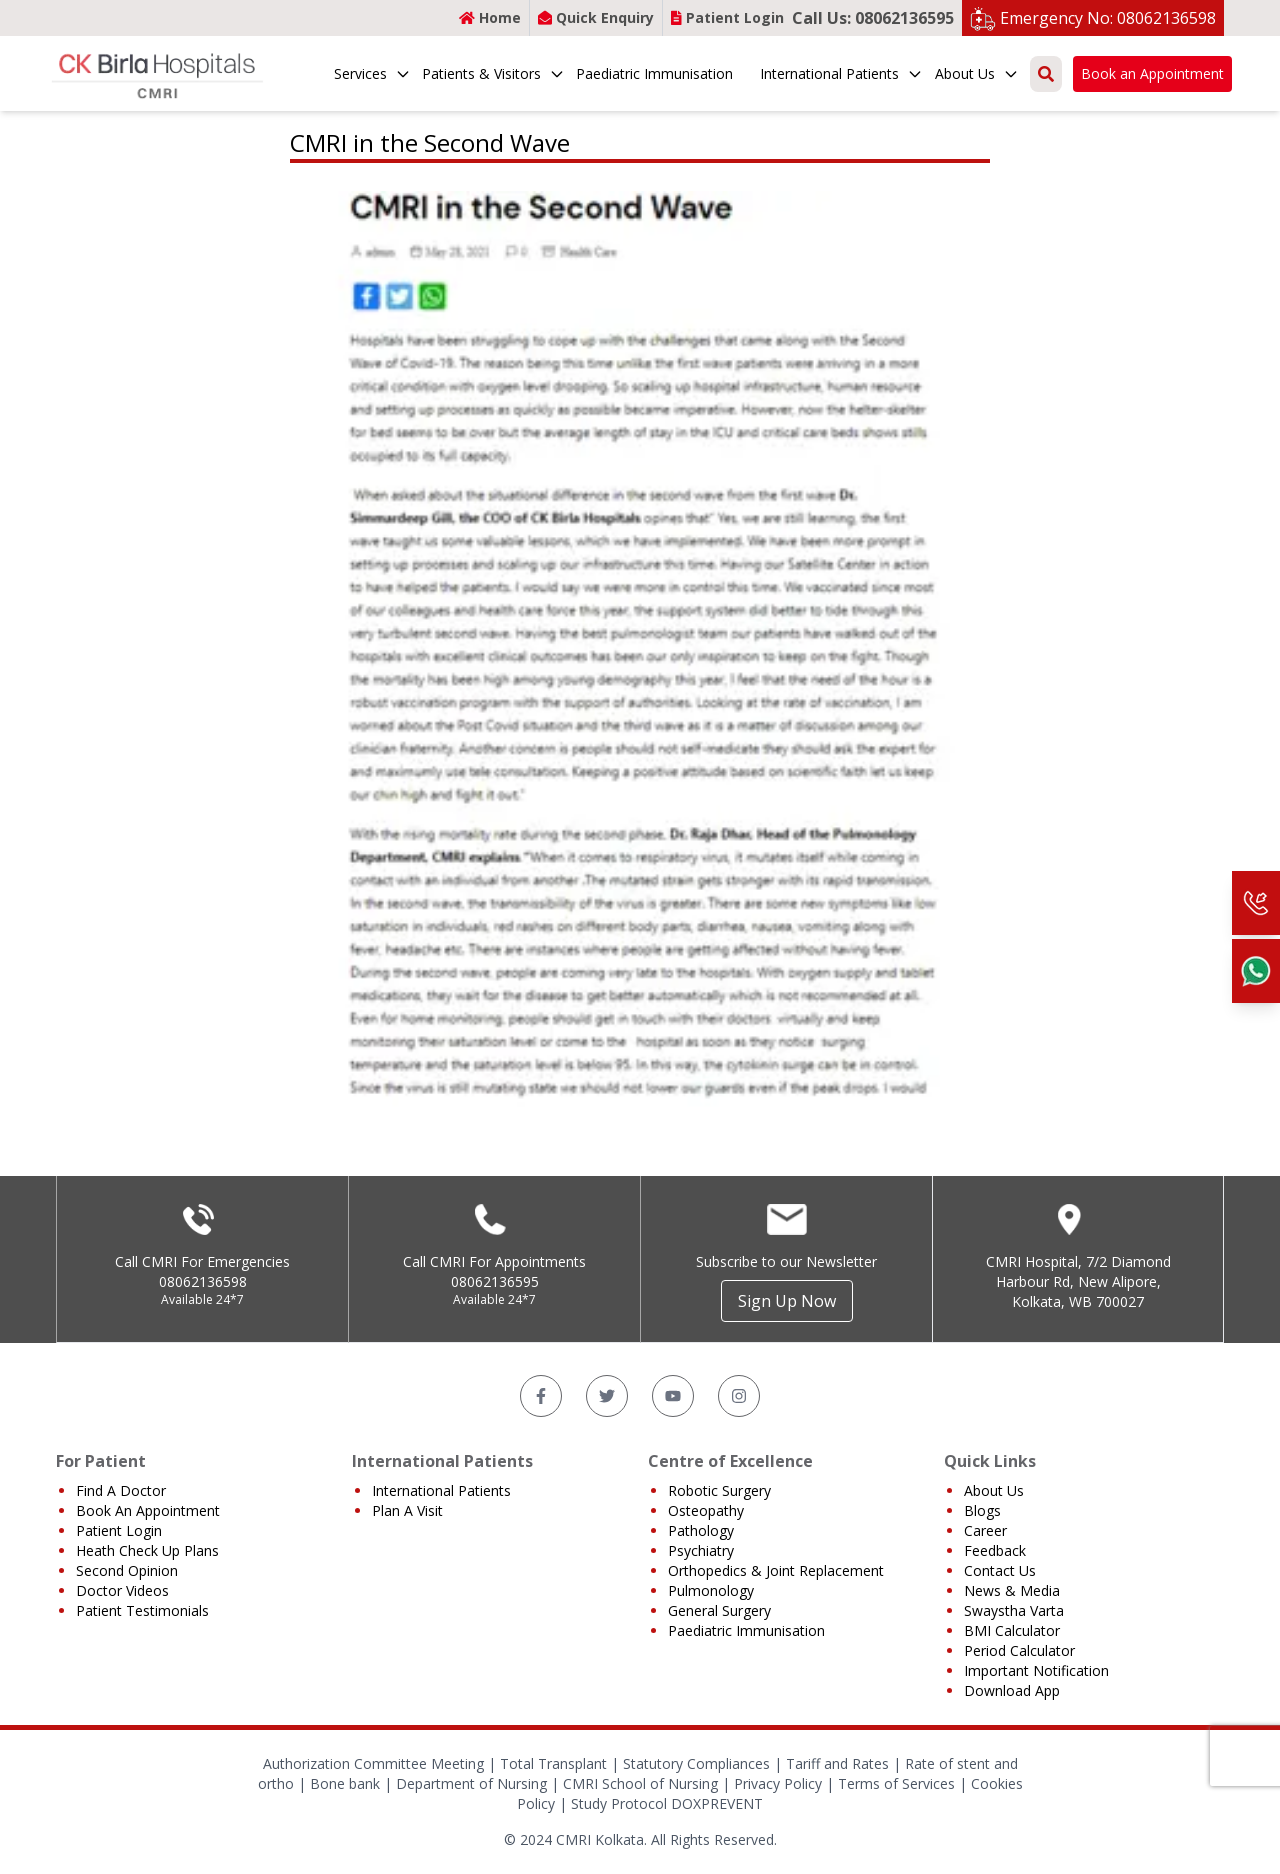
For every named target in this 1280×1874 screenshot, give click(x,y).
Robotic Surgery (719, 1490)
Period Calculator (1019, 1650)
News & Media (1012, 1590)
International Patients (841, 73)
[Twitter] (607, 1396)
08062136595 (495, 1281)
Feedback (995, 1550)
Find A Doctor (121, 1490)
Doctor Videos (122, 1590)
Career (985, 1530)
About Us (977, 73)
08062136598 (203, 1281)
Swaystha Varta (1014, 1610)
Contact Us (1000, 1570)
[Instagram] (739, 1396)
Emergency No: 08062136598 (1108, 18)
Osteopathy (706, 1510)
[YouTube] (673, 1396)
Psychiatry (701, 1550)
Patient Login (727, 17)
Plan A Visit (407, 1510)
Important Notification (1036, 1670)
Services (372, 73)
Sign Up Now (787, 1301)
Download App (1012, 1690)
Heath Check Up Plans (147, 1550)
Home (490, 17)
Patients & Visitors (493, 73)
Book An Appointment (148, 1510)
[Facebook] (541, 1396)
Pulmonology (711, 1590)
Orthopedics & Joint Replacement (776, 1570)
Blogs (982, 1510)
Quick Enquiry (596, 17)
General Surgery (719, 1610)
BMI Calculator (1012, 1630)
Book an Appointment (1152, 73)
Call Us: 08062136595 (873, 18)
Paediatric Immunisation (654, 73)
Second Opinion (127, 1570)
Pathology (701, 1530)
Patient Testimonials (142, 1610)
